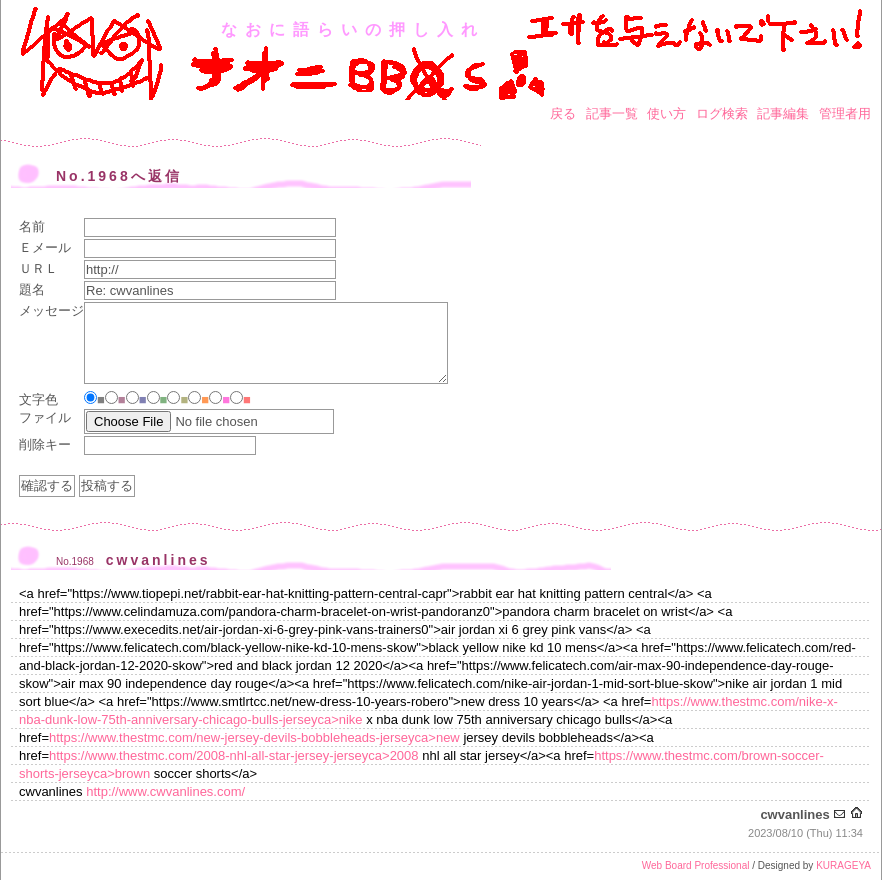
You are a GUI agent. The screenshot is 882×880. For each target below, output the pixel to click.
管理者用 (845, 113)
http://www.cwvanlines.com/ (165, 791)
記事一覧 (612, 113)
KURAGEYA (843, 865)
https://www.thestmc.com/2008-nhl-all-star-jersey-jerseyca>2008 (234, 755)
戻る (563, 113)
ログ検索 (722, 113)
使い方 (666, 113)
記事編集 (783, 113)
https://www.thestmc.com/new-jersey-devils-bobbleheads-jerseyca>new (254, 737)
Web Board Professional (696, 865)
